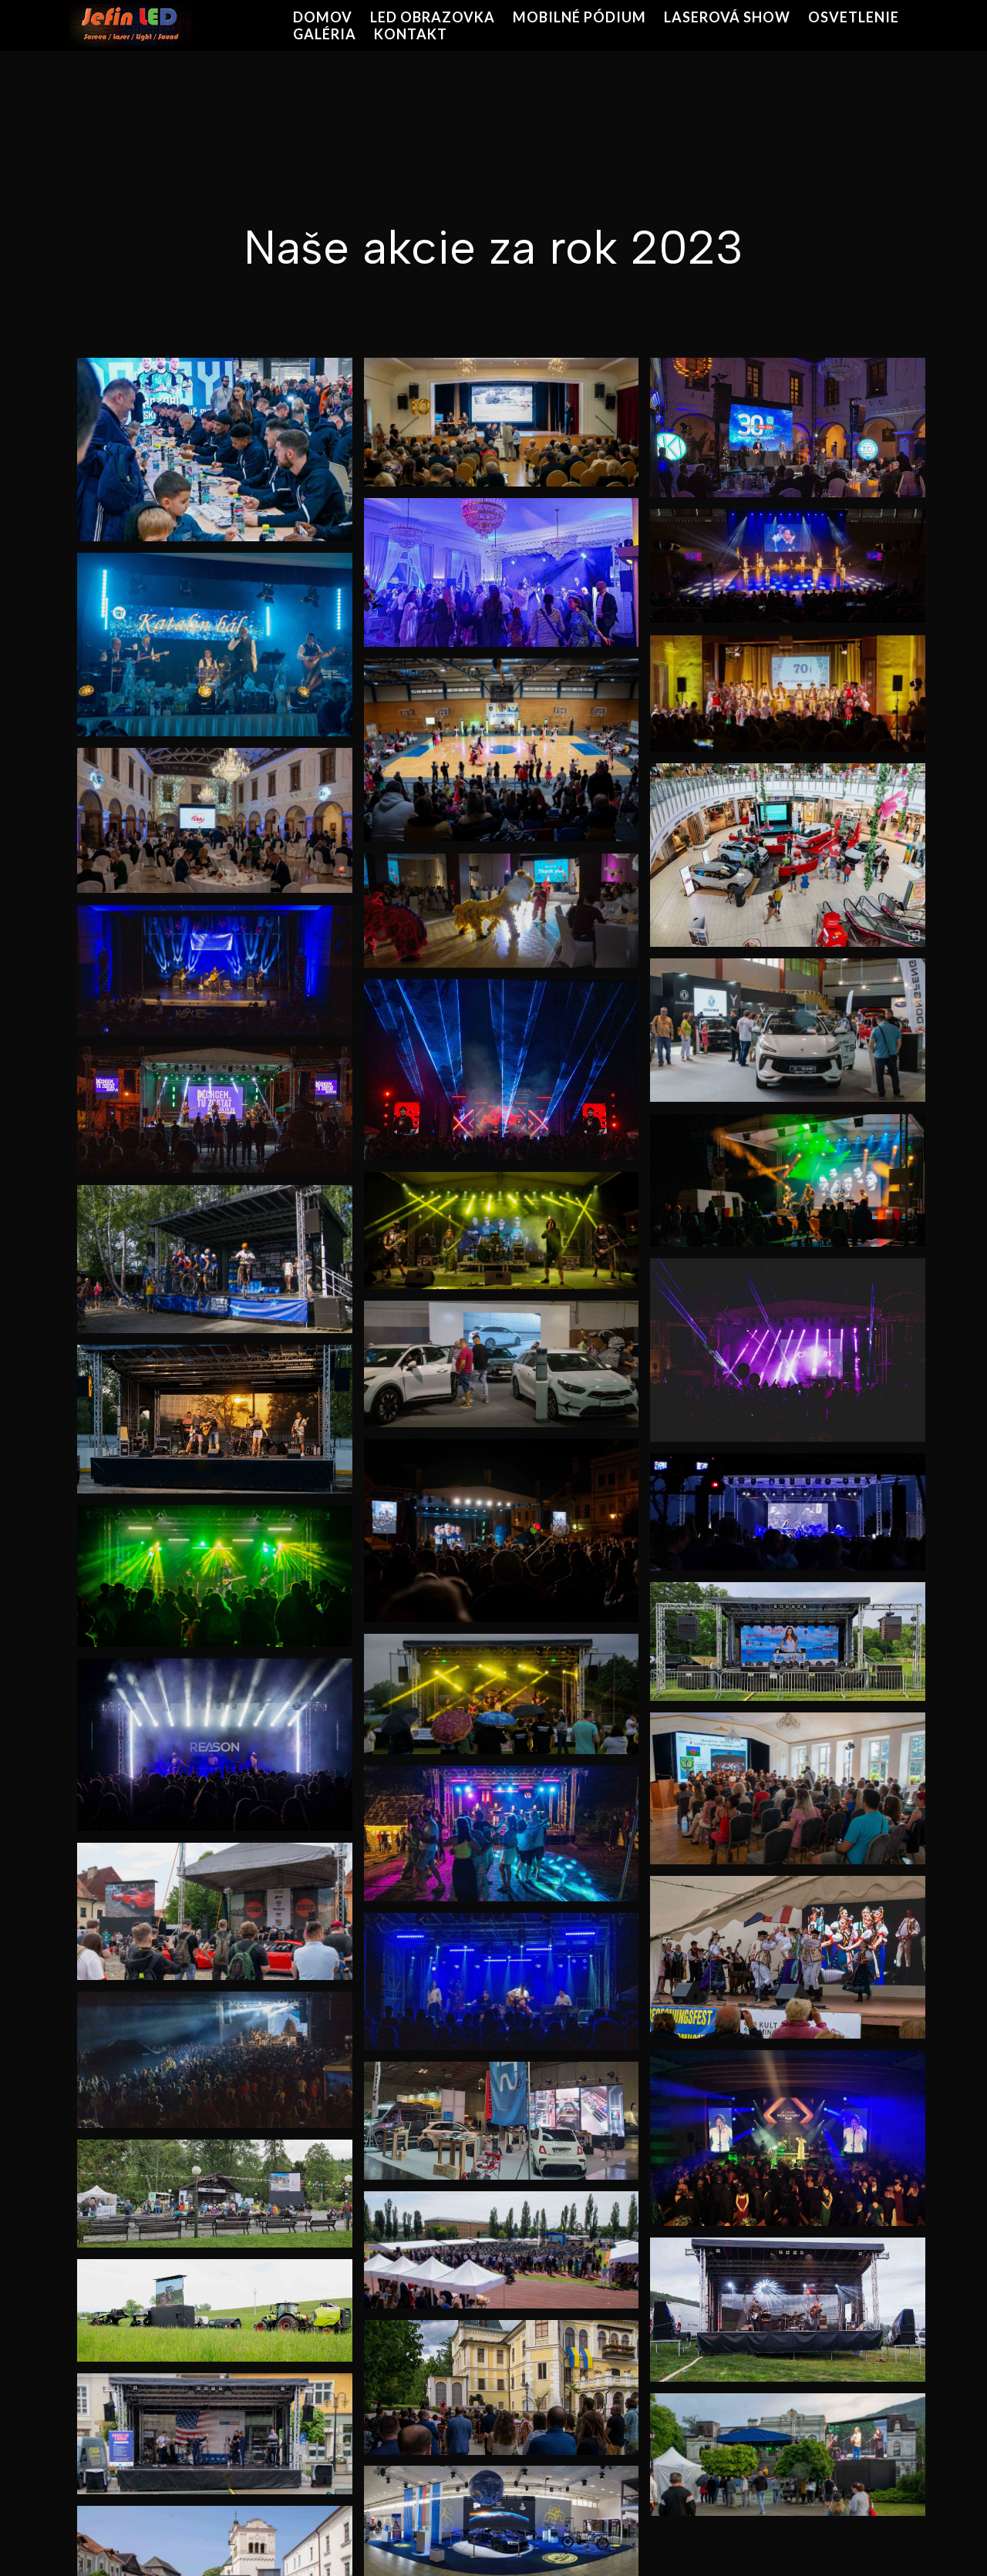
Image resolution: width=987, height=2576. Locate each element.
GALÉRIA (324, 33)
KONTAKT (410, 33)
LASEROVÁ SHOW (727, 16)
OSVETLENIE (853, 16)
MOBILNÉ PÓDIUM (579, 16)
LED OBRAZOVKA (432, 16)
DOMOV (322, 16)
